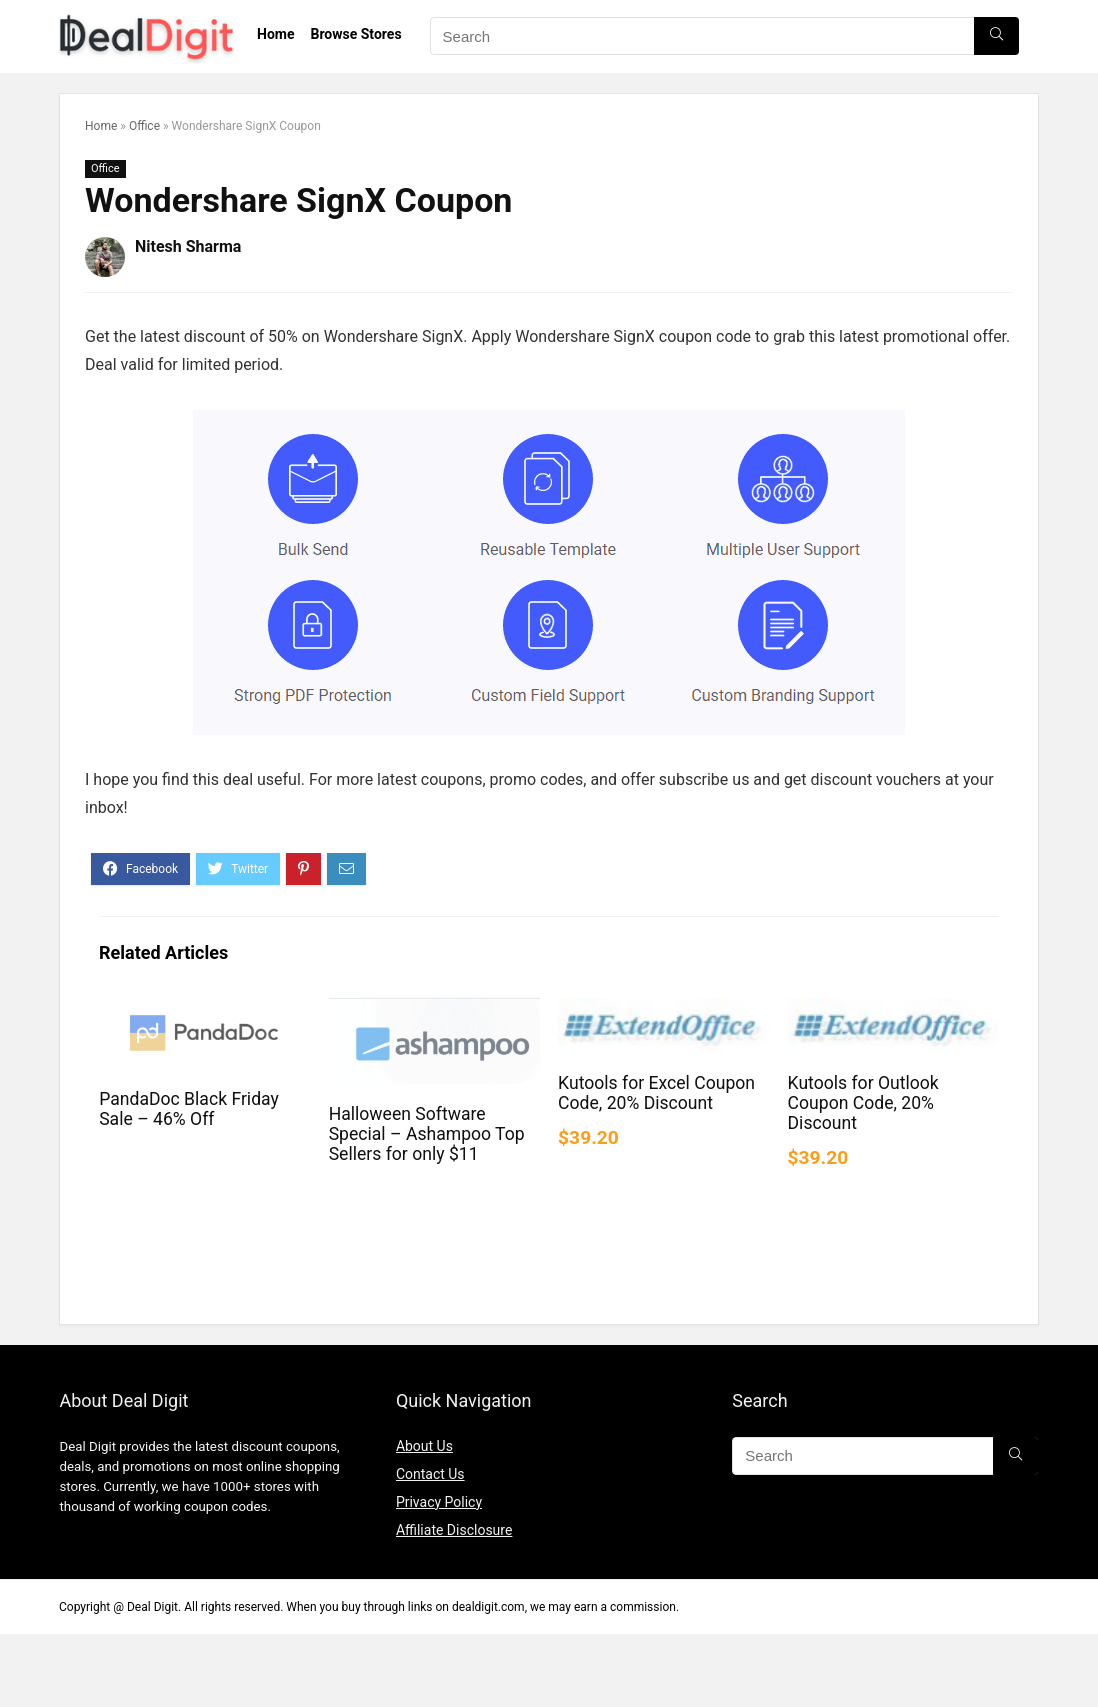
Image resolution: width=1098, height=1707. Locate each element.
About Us (424, 1446)
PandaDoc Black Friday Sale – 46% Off (189, 1109)
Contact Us (430, 1474)
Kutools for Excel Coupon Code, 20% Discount (656, 1093)
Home (275, 34)
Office (144, 126)
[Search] (996, 36)
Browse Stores (355, 34)
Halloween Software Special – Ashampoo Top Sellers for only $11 (427, 1134)
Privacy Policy (439, 1502)
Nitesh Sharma (188, 246)
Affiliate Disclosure (454, 1530)
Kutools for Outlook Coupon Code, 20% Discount (863, 1103)
